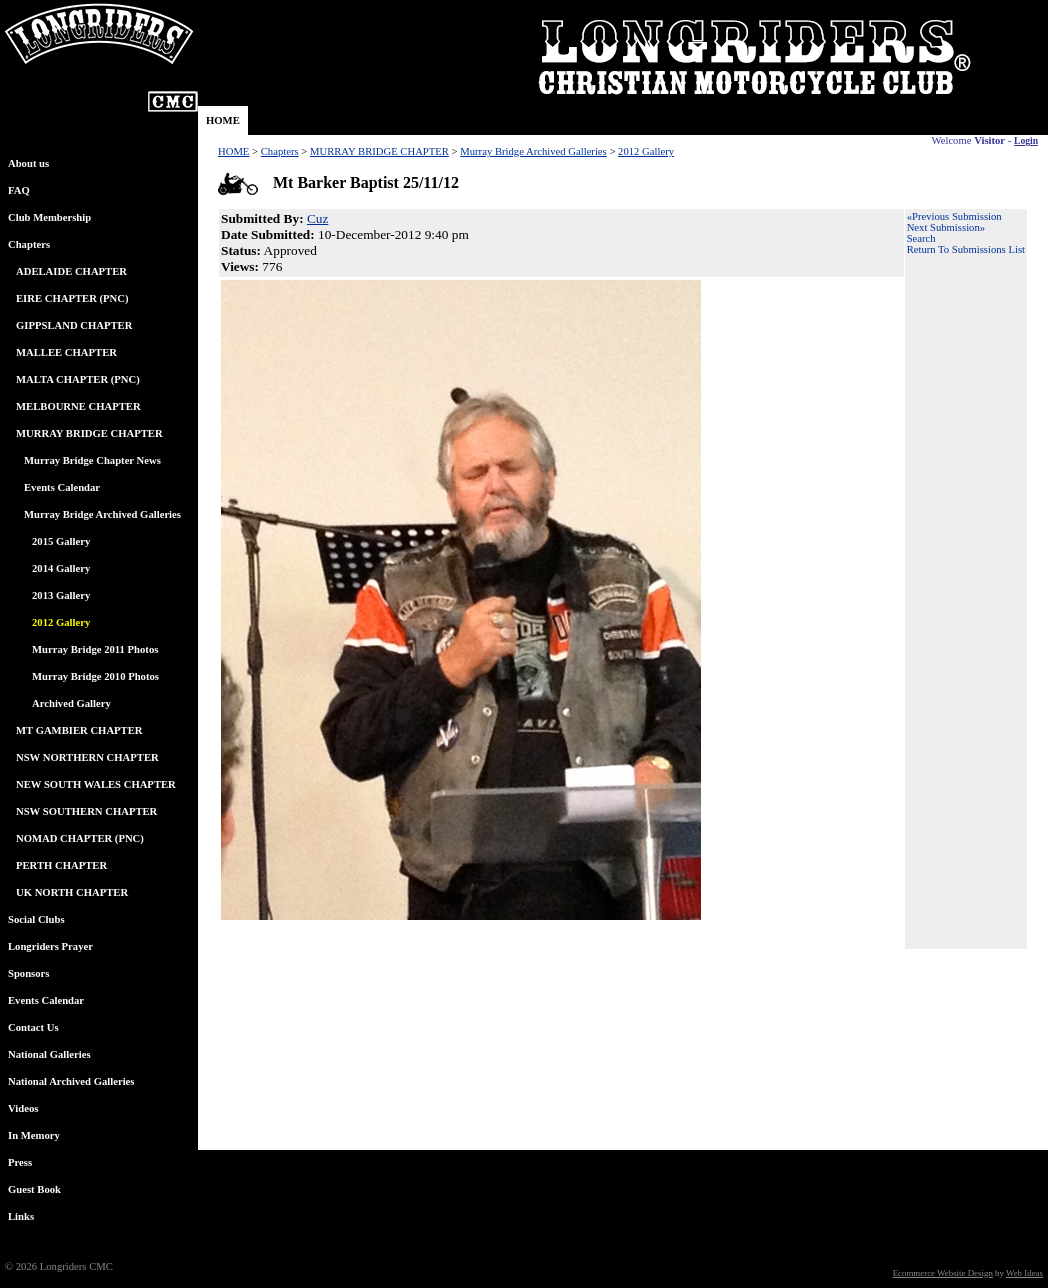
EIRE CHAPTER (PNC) (72, 298)
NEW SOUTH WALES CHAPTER (96, 784)
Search (921, 238)
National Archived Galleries (71, 1081)
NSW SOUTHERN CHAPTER (86, 811)
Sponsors (28, 973)
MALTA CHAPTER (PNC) (78, 379)
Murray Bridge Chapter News (92, 460)
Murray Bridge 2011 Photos (95, 649)
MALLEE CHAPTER (66, 352)
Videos (23, 1108)
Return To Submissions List (966, 249)
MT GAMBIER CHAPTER (79, 730)
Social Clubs (36, 919)
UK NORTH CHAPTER (72, 892)
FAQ (19, 190)
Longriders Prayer (50, 946)
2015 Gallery (61, 541)
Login (1026, 140)
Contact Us (33, 1027)
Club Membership (49, 217)
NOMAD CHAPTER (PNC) (80, 838)
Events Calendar (62, 487)
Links (21, 1216)
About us (28, 163)
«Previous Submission (954, 216)
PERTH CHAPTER (61, 865)
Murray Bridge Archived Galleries (102, 514)
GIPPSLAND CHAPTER (74, 325)
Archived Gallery (71, 703)
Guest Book (34, 1189)
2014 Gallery (61, 568)
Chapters (29, 244)
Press (20, 1162)
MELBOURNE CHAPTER (78, 406)
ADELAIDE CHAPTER (71, 271)
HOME (223, 120)
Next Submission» (946, 227)
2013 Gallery (61, 595)
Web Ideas (1024, 1273)
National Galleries (49, 1054)
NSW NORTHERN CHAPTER (87, 757)
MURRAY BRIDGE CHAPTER (89, 433)
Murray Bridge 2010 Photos (95, 676)
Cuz (317, 218)
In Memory (34, 1135)
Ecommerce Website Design (943, 1273)
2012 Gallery (646, 151)
